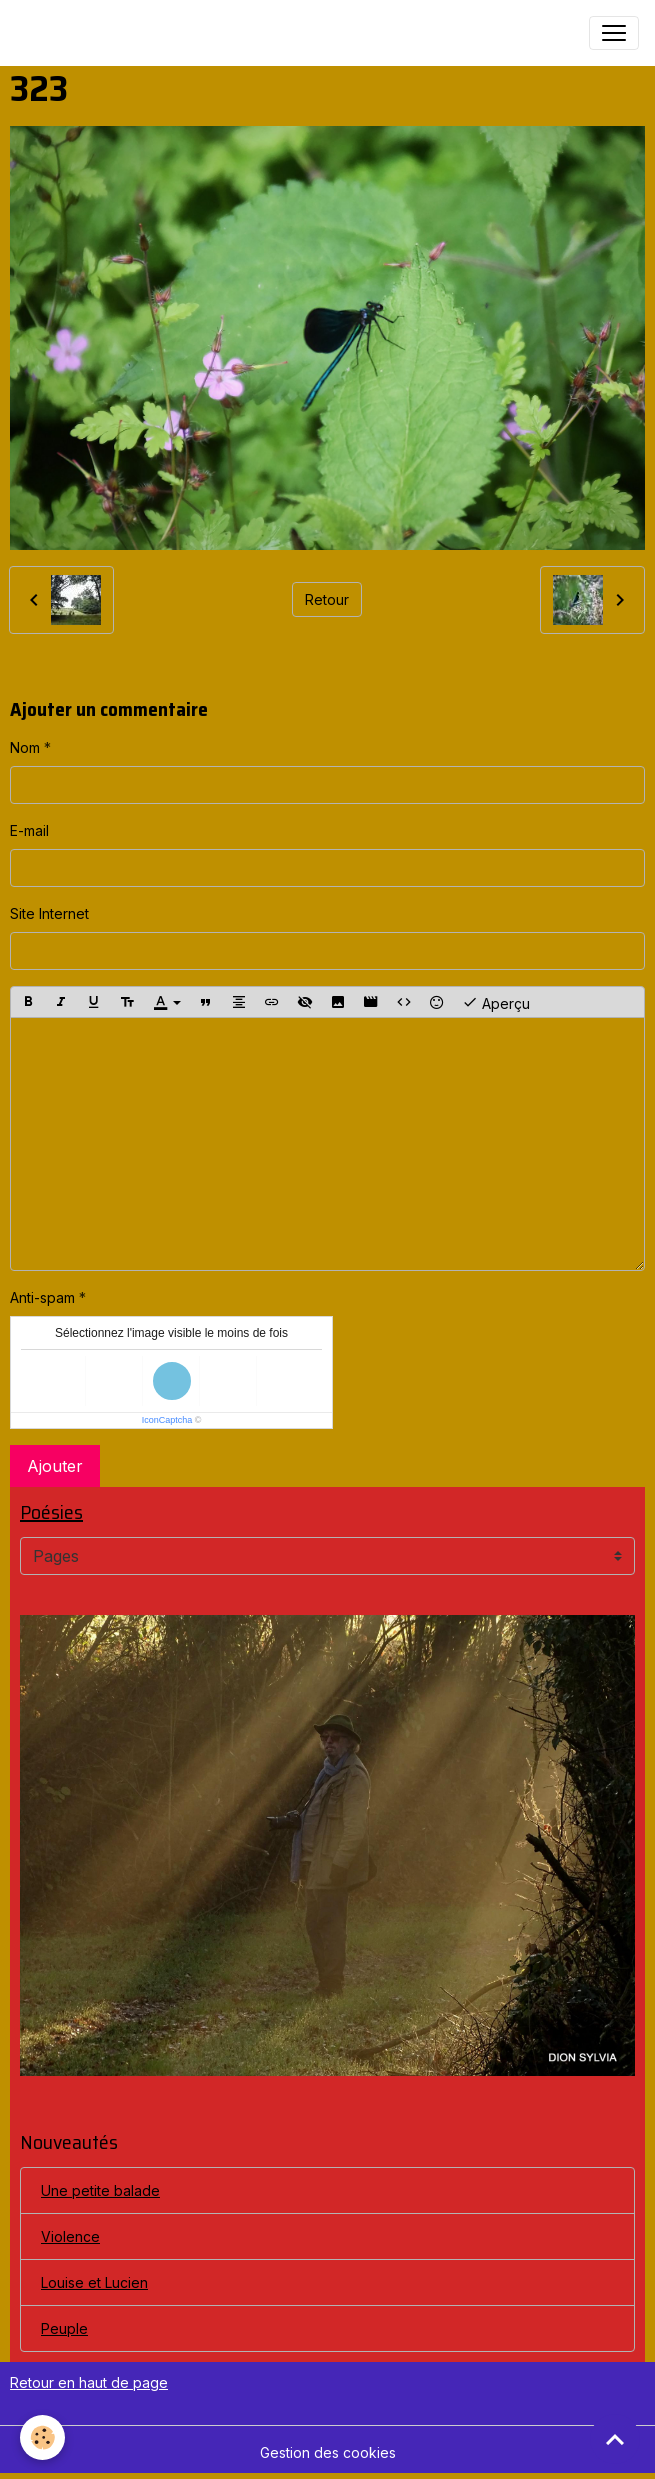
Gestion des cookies (328, 2452)
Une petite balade (100, 2190)
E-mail (29, 830)
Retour (327, 599)
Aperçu (496, 1002)
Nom (25, 747)
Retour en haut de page (89, 2382)
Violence (70, 2236)
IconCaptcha (167, 1420)
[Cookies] (42, 2437)
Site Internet (49, 913)
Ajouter (55, 1466)
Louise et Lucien (94, 2282)
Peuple (64, 2328)
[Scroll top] (615, 2439)
